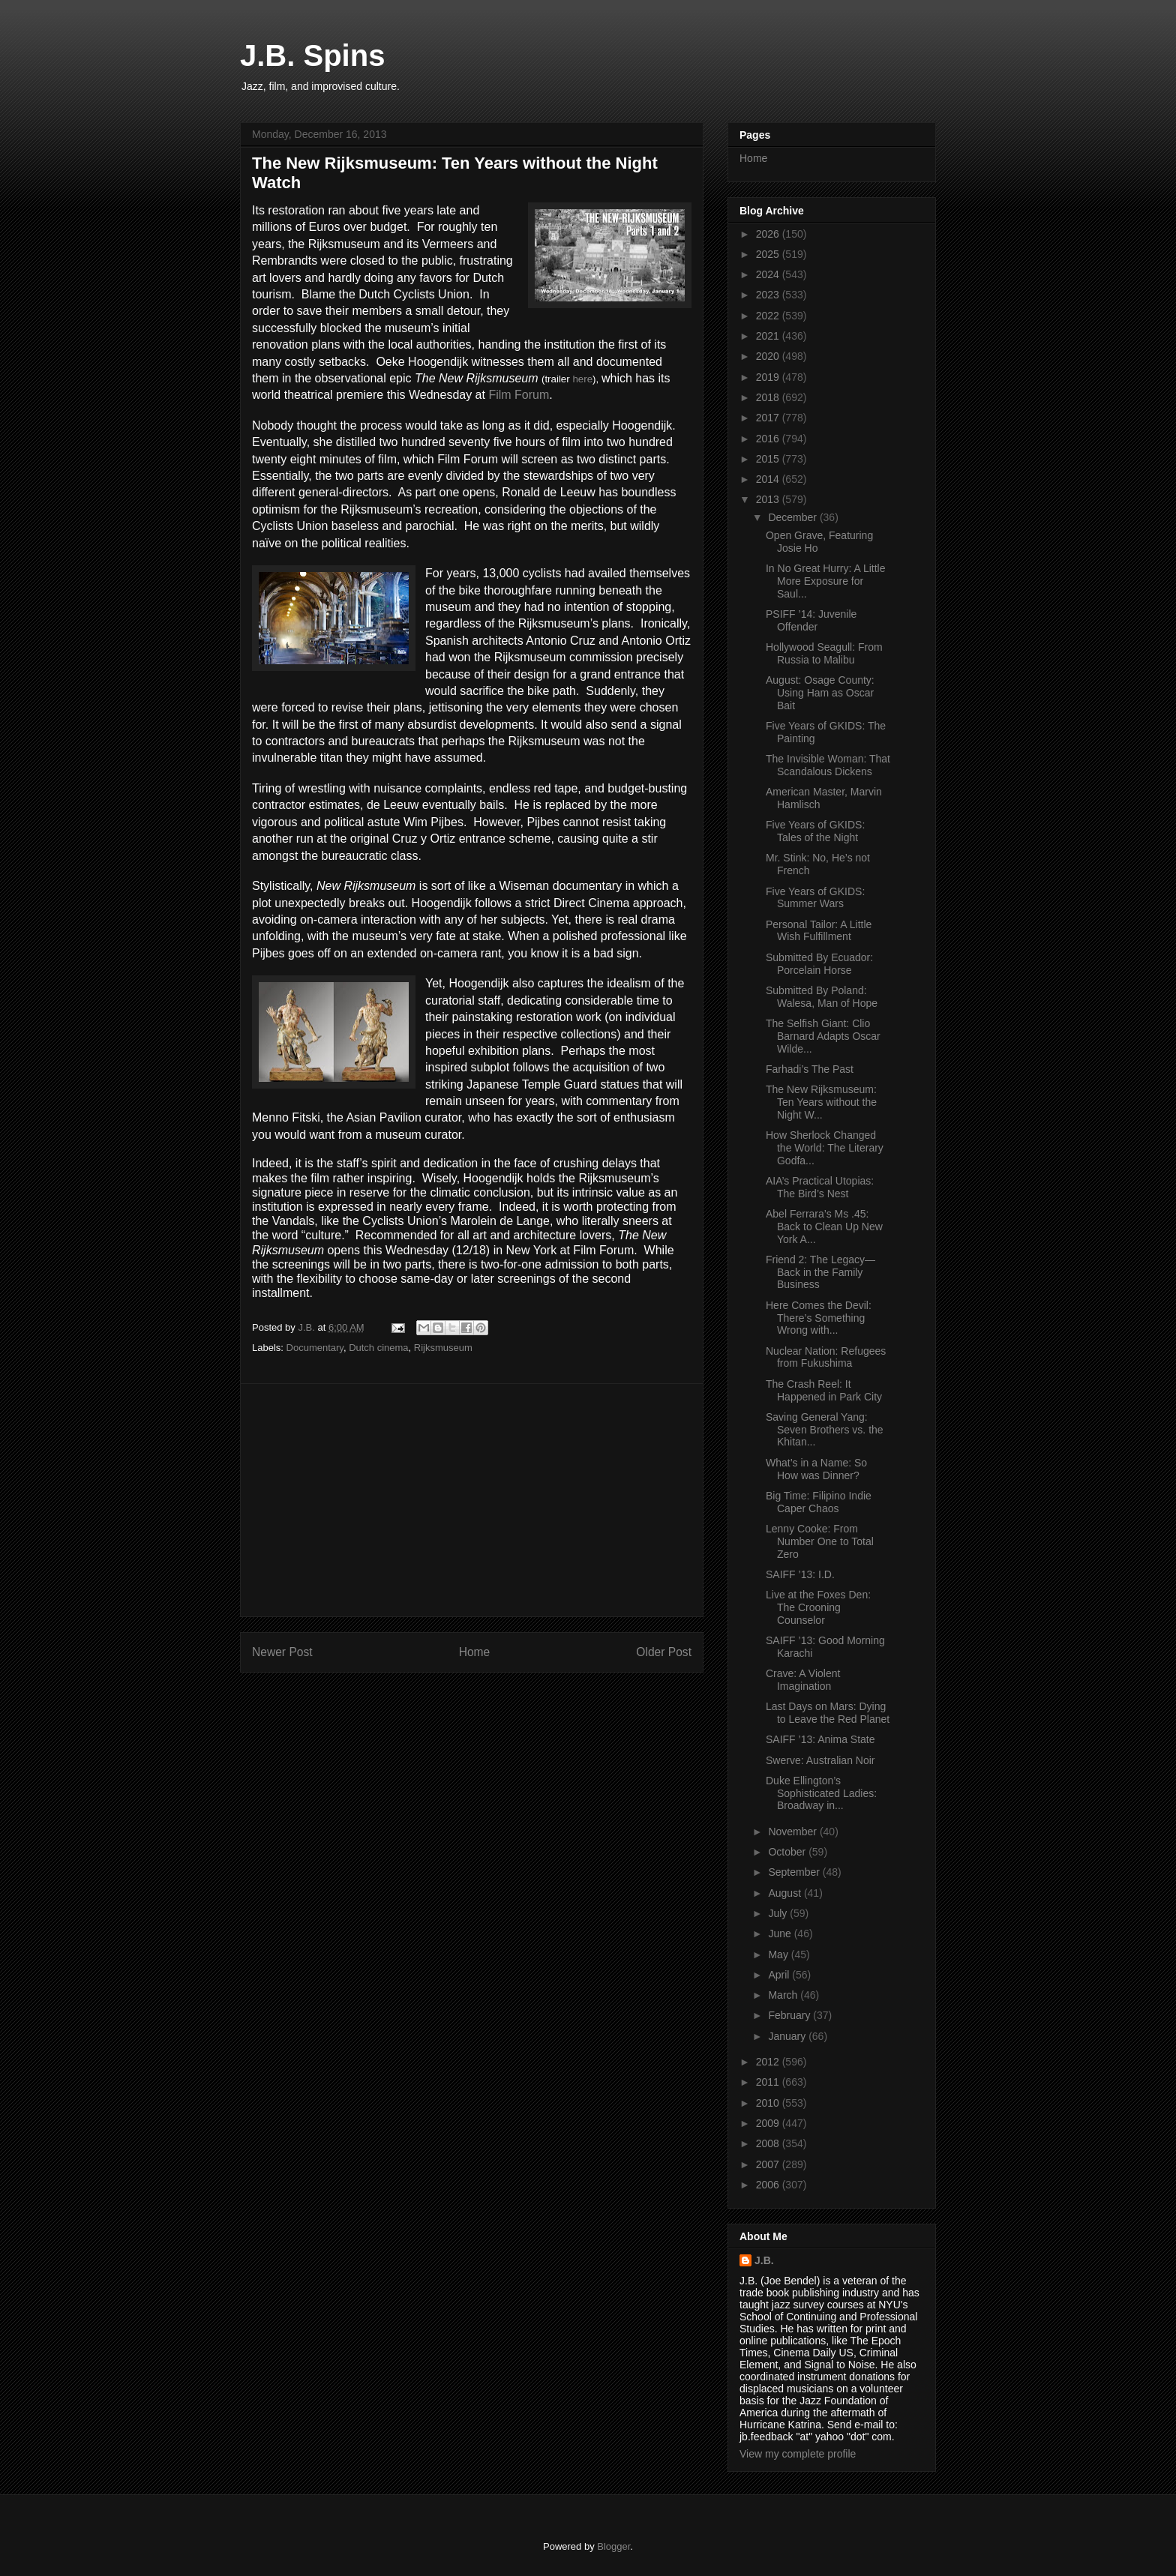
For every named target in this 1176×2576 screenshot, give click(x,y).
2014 (769, 479)
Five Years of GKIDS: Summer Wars (815, 897)
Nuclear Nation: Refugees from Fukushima (826, 1357)
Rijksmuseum (443, 1347)
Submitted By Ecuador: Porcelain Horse (819, 963)
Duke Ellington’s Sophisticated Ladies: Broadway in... (821, 1793)
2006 (769, 2185)
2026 (769, 234)
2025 (769, 254)
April (780, 1975)
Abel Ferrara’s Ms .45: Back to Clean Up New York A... (824, 1226)
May (779, 1954)
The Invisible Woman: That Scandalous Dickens (828, 765)
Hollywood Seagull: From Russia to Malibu (824, 653)
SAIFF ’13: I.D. (800, 1574)
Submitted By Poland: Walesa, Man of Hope (822, 996)
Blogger (613, 2546)
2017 (769, 418)
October (788, 1852)
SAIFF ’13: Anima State (820, 1739)
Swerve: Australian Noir (820, 1760)
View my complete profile (798, 2454)
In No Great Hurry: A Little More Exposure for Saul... (826, 581)
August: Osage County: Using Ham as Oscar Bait (820, 692)
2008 (769, 2143)
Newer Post (282, 1652)
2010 (769, 2103)
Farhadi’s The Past (810, 1069)
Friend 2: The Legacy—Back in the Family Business (820, 1272)
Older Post (664, 1652)
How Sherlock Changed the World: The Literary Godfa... (825, 1148)
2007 (769, 2164)
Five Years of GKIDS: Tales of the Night (815, 831)
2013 (769, 499)
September (795, 1872)
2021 (769, 336)
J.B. (764, 2260)
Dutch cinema (378, 1347)
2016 (769, 439)
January (788, 2036)
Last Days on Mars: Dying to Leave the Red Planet (828, 1712)
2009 (769, 2123)
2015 (769, 459)
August (785, 1893)
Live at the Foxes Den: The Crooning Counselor (818, 1607)
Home (474, 1652)
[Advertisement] (472, 1500)
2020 (769, 356)
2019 (769, 377)
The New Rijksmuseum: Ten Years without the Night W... (821, 1102)
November (793, 1832)
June (781, 1933)
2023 (769, 295)
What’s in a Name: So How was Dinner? (816, 1469)
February (790, 2015)
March (784, 1995)
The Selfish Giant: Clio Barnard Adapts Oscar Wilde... (823, 1036)
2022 (769, 316)
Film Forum (518, 394)
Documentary (315, 1347)
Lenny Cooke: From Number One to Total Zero (820, 1541)
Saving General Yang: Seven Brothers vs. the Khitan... (825, 1429)
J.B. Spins (312, 55)
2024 (769, 274)
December (793, 517)
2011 (769, 2082)
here (582, 379)
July (779, 1913)
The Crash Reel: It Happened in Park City (824, 1390)
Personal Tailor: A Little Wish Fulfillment (819, 930)
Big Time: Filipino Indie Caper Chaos (819, 1502)
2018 (769, 397)
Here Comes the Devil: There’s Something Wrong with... (819, 1318)
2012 (769, 2062)
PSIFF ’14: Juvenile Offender (811, 620)
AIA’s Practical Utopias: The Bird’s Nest (820, 1187)
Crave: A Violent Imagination (803, 1679)
